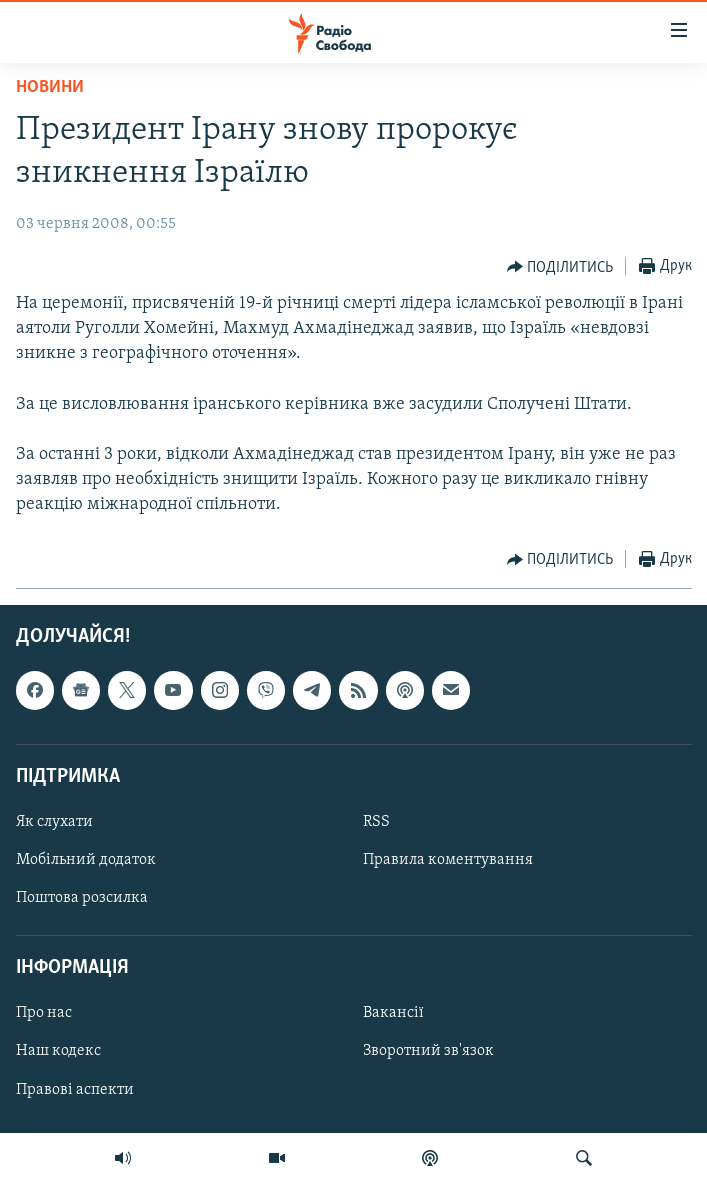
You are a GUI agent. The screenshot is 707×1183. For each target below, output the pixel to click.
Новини (50, 87)
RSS (376, 822)
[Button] (560, 267)
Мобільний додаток (86, 860)
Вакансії (393, 1013)
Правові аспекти (75, 1089)
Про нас (44, 1013)
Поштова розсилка (82, 898)
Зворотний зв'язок (428, 1051)
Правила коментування (448, 860)
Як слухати (54, 822)
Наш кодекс (58, 1051)
